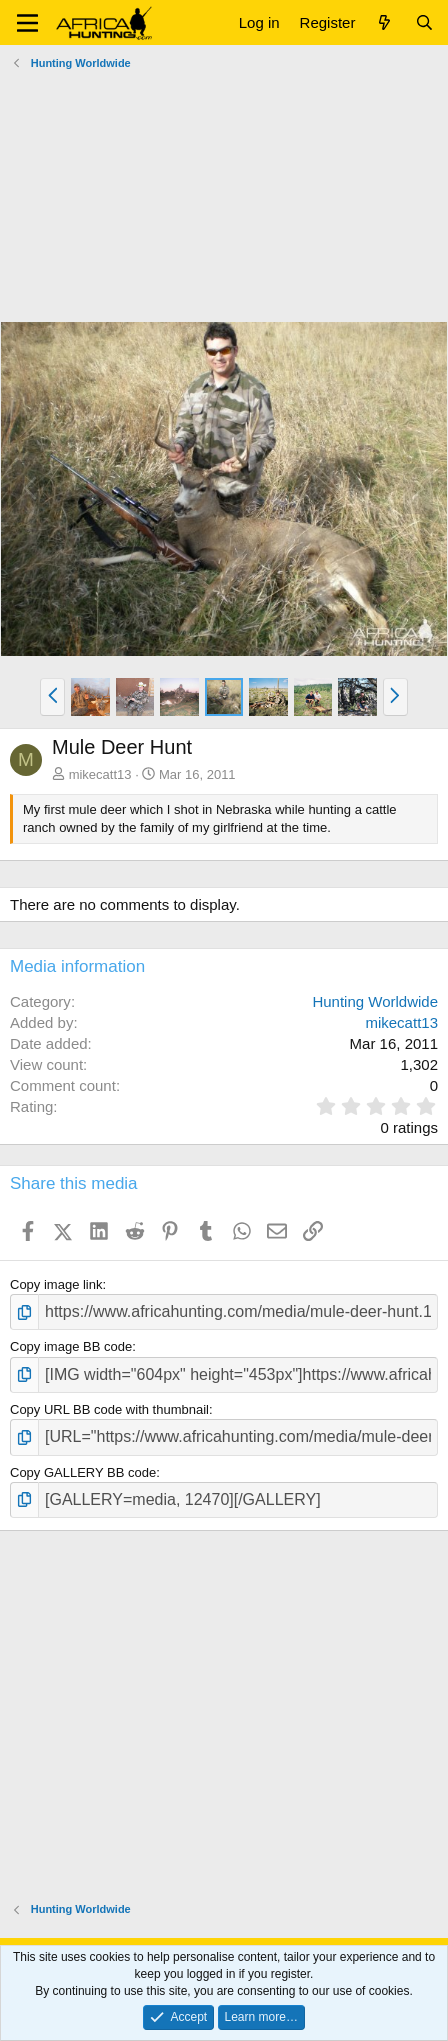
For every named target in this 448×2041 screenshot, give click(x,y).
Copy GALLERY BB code (83, 1472)
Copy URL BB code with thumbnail (109, 1409)
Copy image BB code (71, 1346)
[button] (27, 23)
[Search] (424, 22)
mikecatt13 (100, 774)
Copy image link (56, 1284)
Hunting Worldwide (375, 1001)
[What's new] (384, 22)
